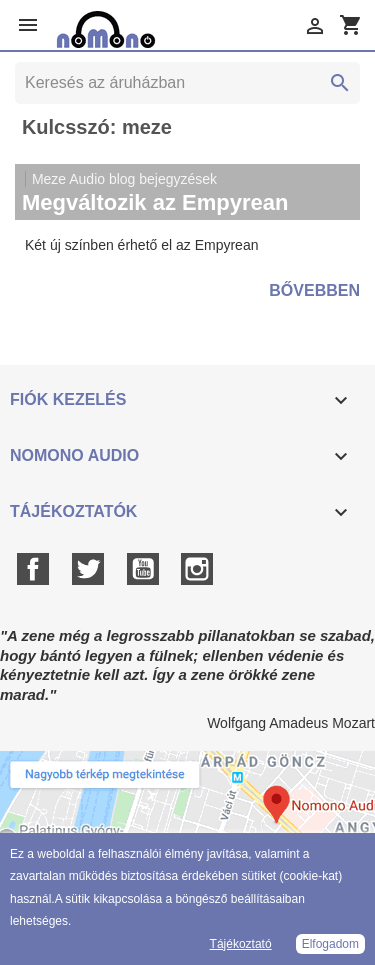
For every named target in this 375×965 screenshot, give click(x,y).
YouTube (143, 569)
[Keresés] (187, 83)
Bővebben (314, 290)
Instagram (197, 569)
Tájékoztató (241, 944)
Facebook (33, 569)
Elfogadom (330, 944)
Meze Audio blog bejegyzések (124, 179)
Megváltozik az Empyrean (155, 202)
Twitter (88, 569)
